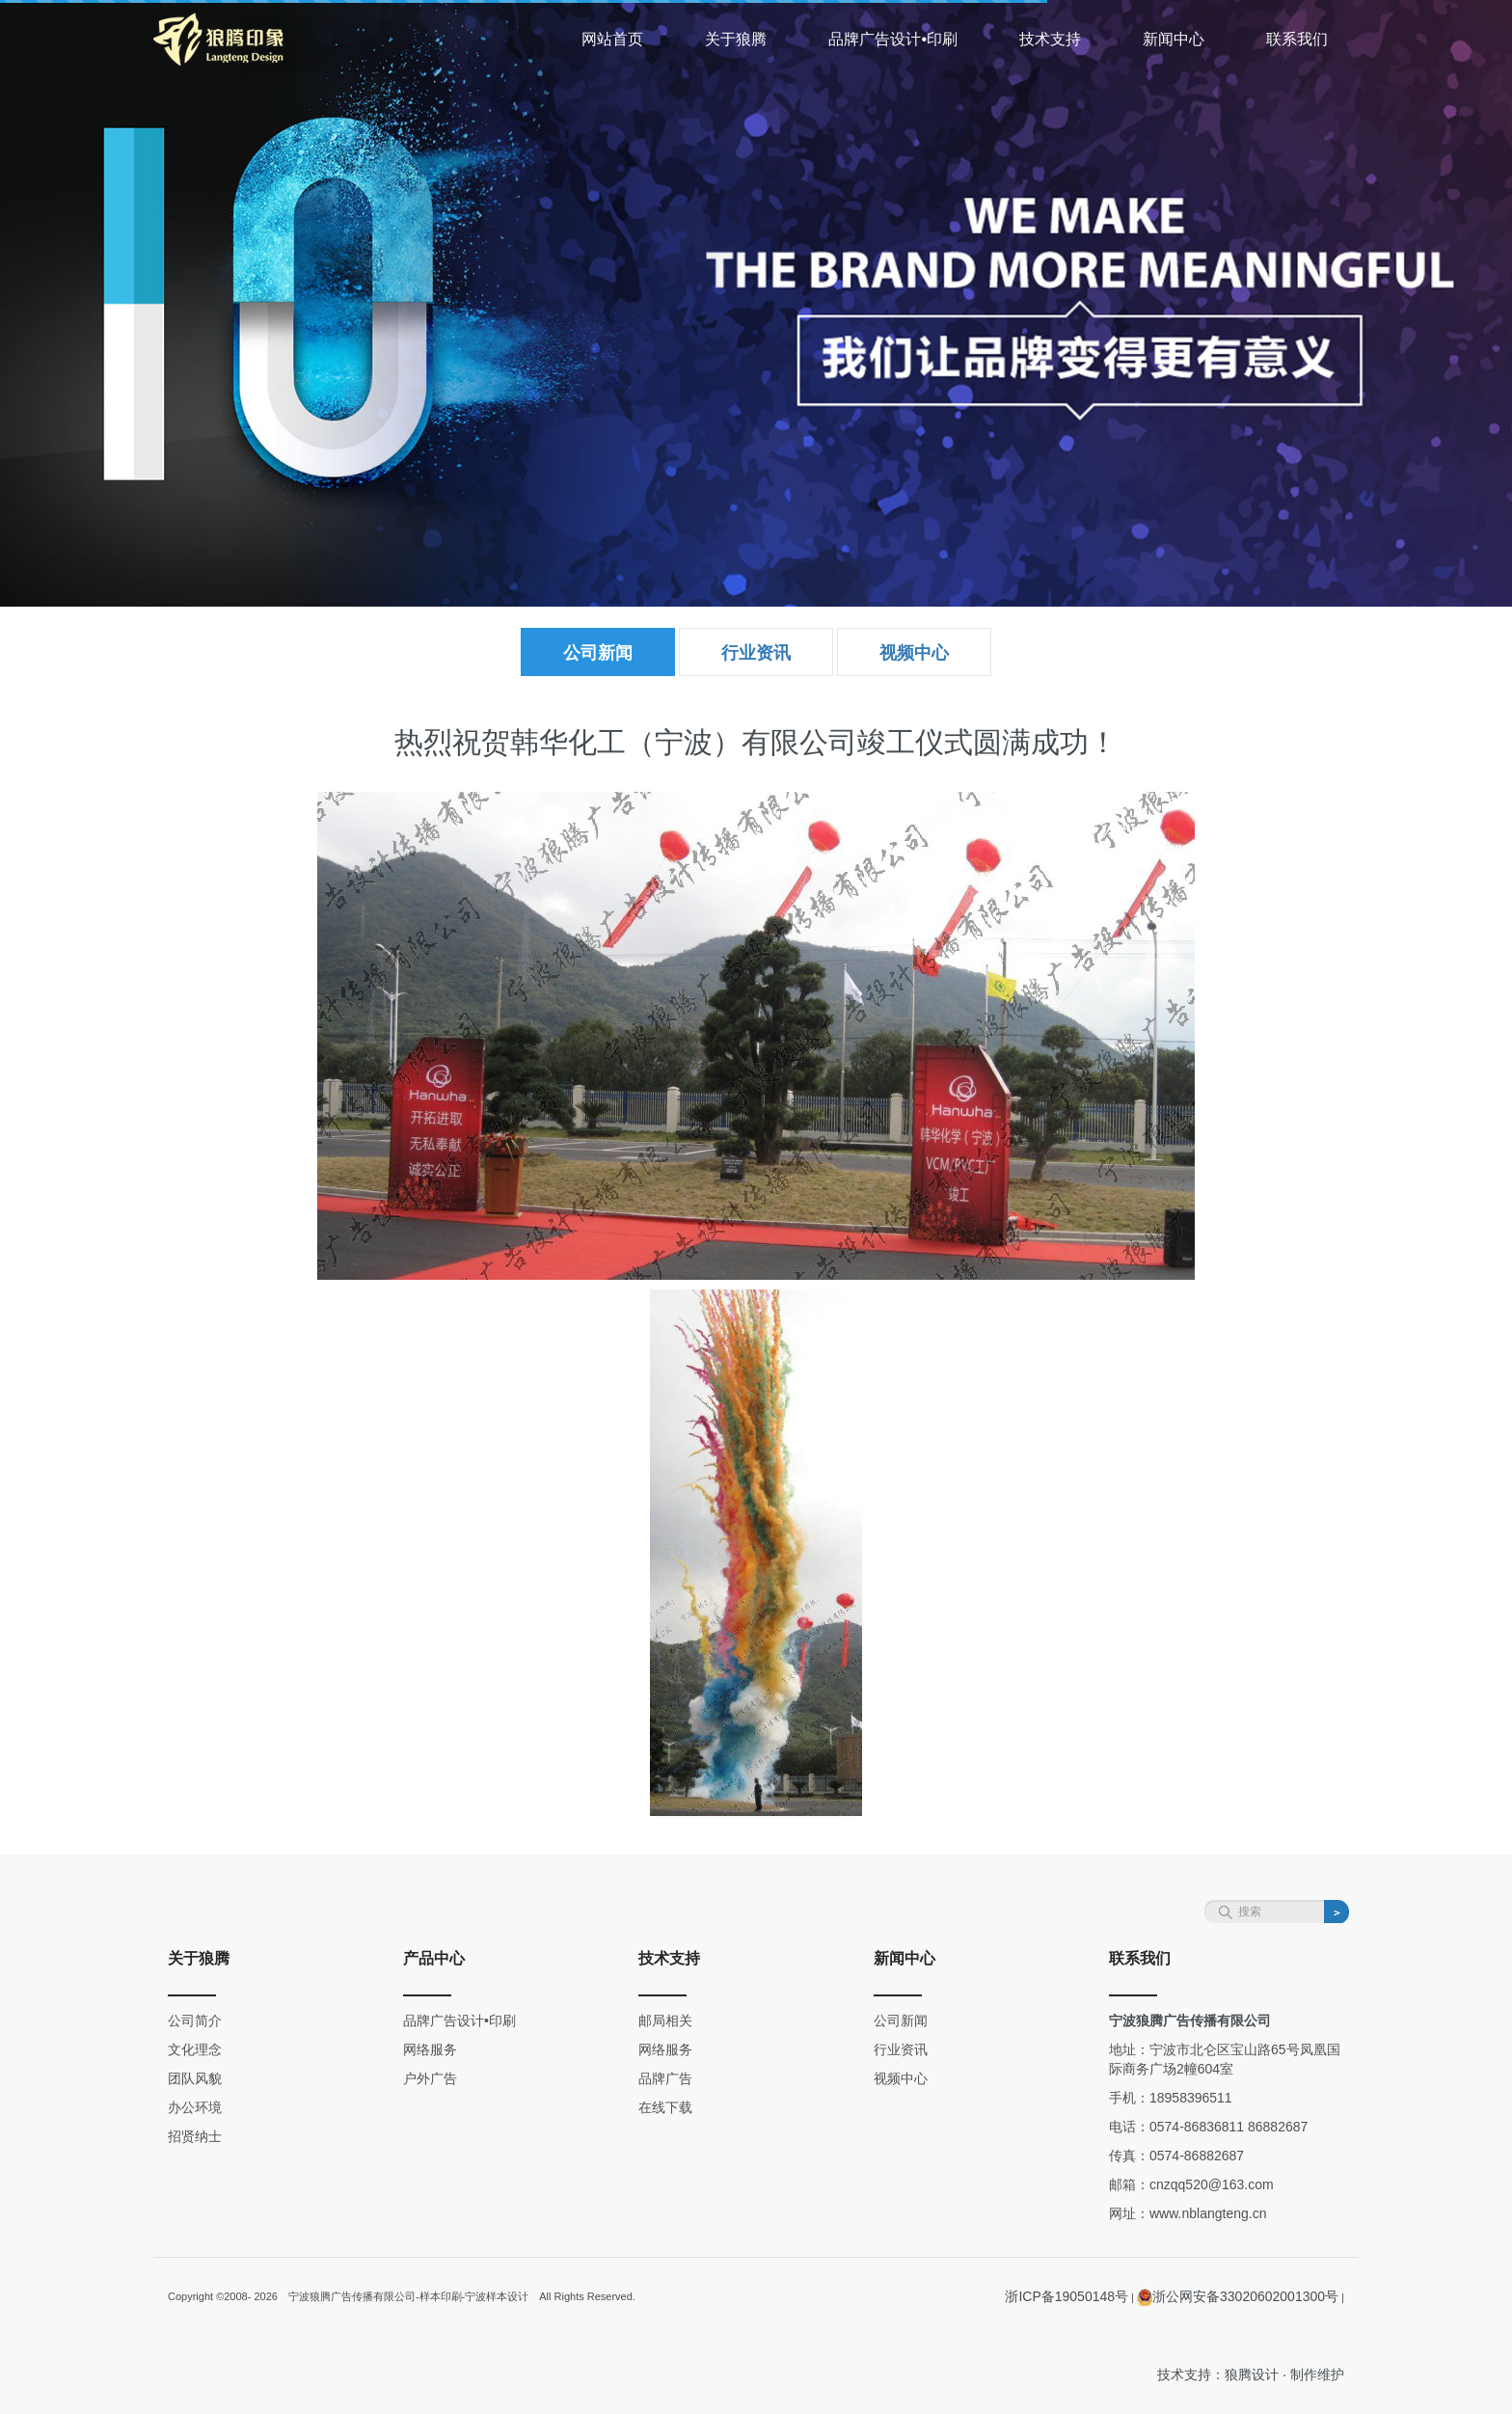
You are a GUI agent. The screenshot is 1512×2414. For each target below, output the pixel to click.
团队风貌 (195, 2078)
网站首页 (612, 39)
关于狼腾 (199, 1958)
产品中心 (434, 1958)
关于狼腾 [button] (736, 39)
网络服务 (430, 2049)
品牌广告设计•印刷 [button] (893, 39)
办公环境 (195, 2107)
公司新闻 (598, 653)
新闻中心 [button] (1173, 39)
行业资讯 (756, 653)
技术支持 (669, 1958)
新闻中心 (904, 1958)
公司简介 (195, 2020)
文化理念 (195, 2049)
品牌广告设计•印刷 (459, 2020)
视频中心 (914, 653)
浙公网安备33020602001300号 (1237, 2296)
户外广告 (430, 2078)
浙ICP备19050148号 (1066, 2296)
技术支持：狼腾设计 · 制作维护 (1250, 2374)
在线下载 (665, 2107)
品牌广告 (665, 2078)
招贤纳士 (195, 2136)
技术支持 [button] (1050, 39)
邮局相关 (665, 2020)
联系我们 (1297, 39)
